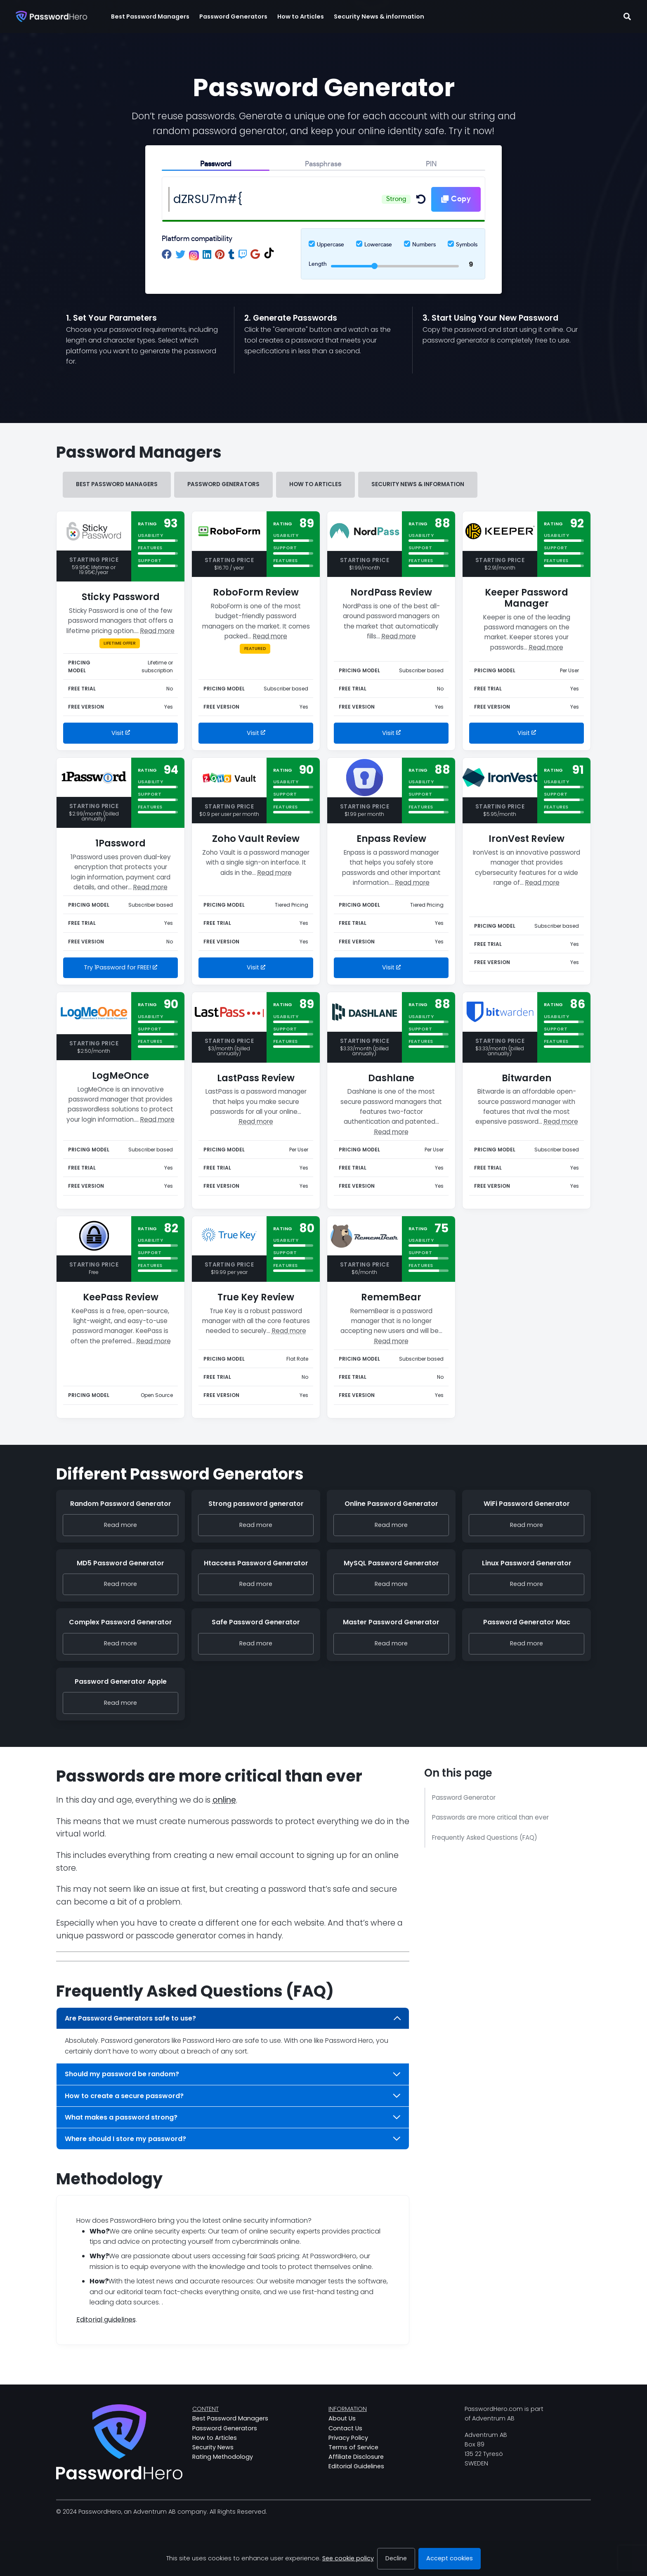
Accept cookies (449, 2558)
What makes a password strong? (233, 2117)
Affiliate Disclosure (356, 2457)
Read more (157, 630)
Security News (213, 2447)
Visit (120, 733)
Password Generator (464, 1797)
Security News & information (417, 484)
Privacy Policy (348, 2438)
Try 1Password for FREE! (120, 967)
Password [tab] (215, 164)
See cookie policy (348, 2558)
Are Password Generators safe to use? (233, 2018)
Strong (396, 199)
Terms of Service (353, 2447)
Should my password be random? (233, 2074)
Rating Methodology (222, 2457)
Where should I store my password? (233, 2139)
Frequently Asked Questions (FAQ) (484, 1837)
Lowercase (378, 245)
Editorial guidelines (106, 2319)
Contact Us (345, 2428)
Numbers (424, 245)
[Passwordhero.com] (51, 16)
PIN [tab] (431, 164)
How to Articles (315, 484)
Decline (396, 2558)
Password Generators (223, 484)
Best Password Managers (117, 484)
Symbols (466, 245)
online (224, 1800)
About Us (342, 2418)
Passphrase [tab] (323, 164)
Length (318, 264)
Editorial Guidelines (356, 2466)
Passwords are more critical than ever (490, 1817)
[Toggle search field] (627, 17)
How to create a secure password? (233, 2096)
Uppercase (330, 245)
